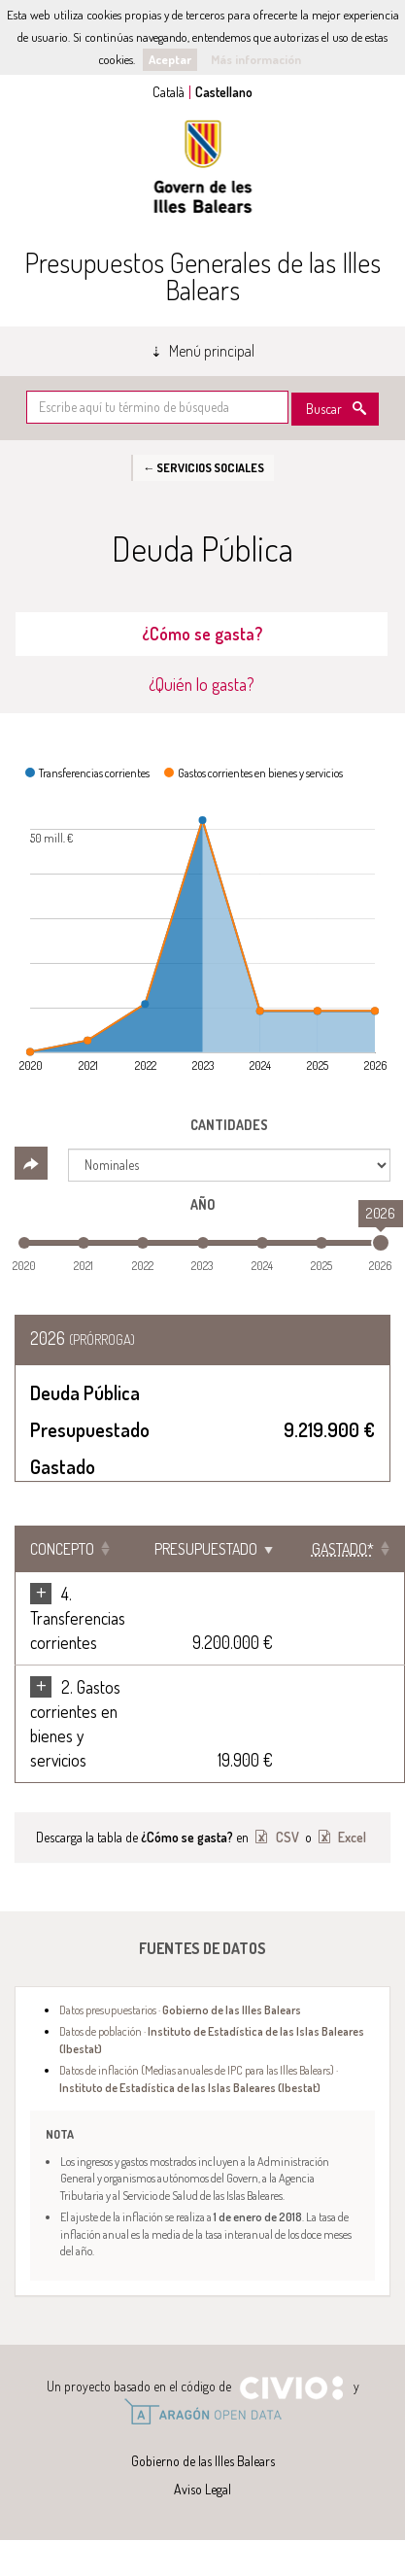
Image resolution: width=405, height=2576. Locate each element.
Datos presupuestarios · (180, 2009)
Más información (256, 59)
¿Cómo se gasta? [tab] (202, 633)
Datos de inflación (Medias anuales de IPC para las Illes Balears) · (198, 2078)
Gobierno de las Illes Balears (203, 167)
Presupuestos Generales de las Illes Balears (202, 276)
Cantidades (229, 1124)
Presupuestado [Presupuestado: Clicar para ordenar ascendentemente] (205, 1549)
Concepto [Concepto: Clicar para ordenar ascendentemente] (62, 1549)
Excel (350, 1837)
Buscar (324, 408)
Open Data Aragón (202, 2411)
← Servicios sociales (203, 467)
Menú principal (211, 351)
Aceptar (170, 59)
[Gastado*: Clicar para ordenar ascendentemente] (345, 1549)
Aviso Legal (202, 2489)
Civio (291, 2388)
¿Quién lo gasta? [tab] (201, 684)
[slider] (380, 1243)
